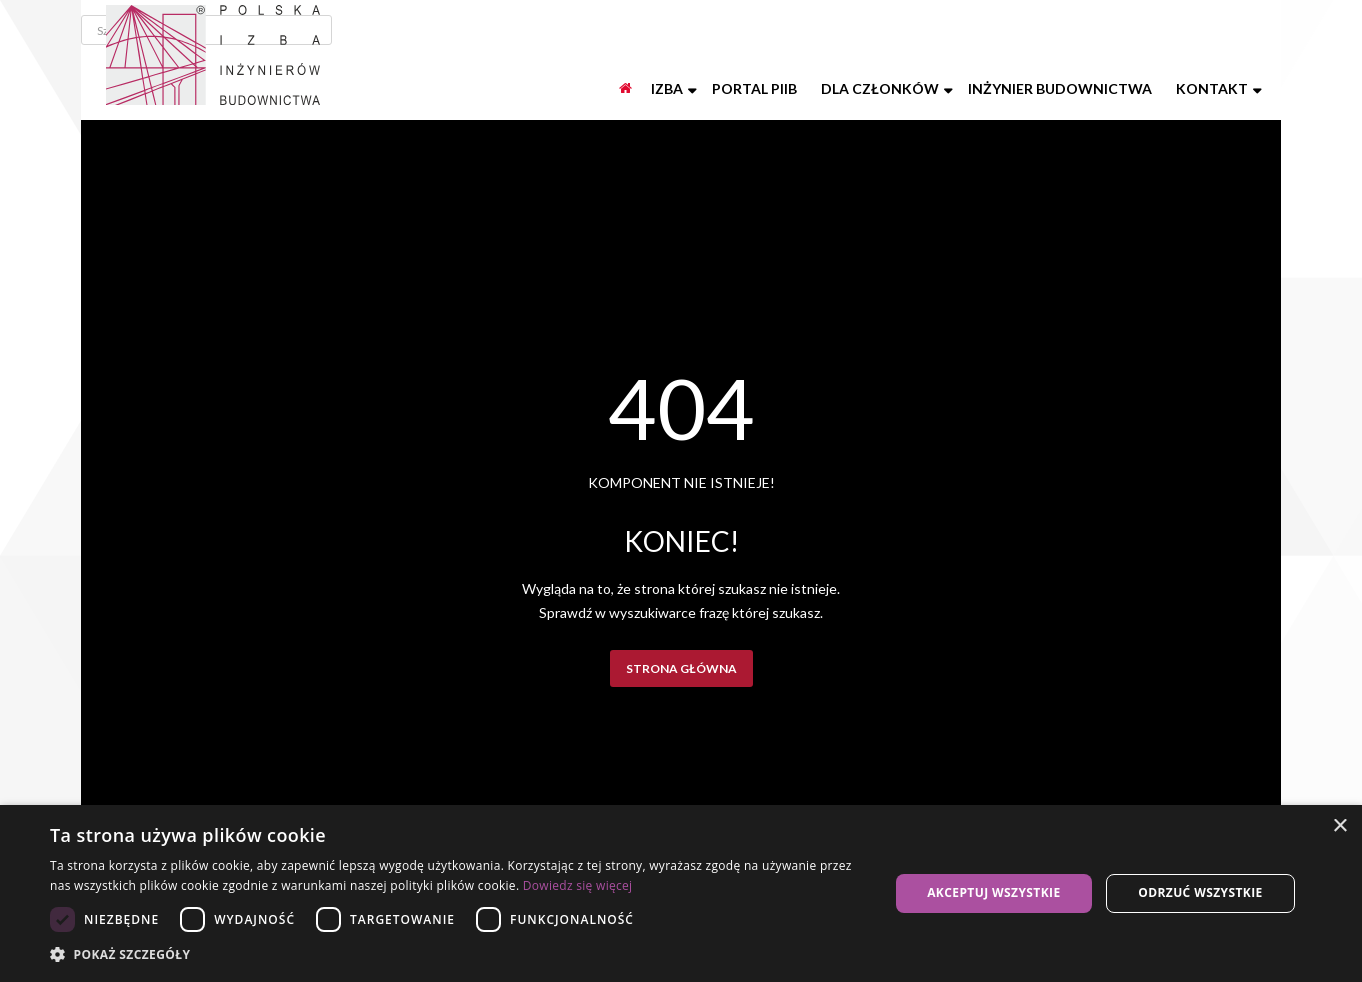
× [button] (1339, 826)
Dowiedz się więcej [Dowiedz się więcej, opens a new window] (578, 885)
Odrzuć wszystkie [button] (1200, 892)
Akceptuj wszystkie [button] (993, 892)
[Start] (627, 89)
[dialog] (681, 893)
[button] (457, 955)
